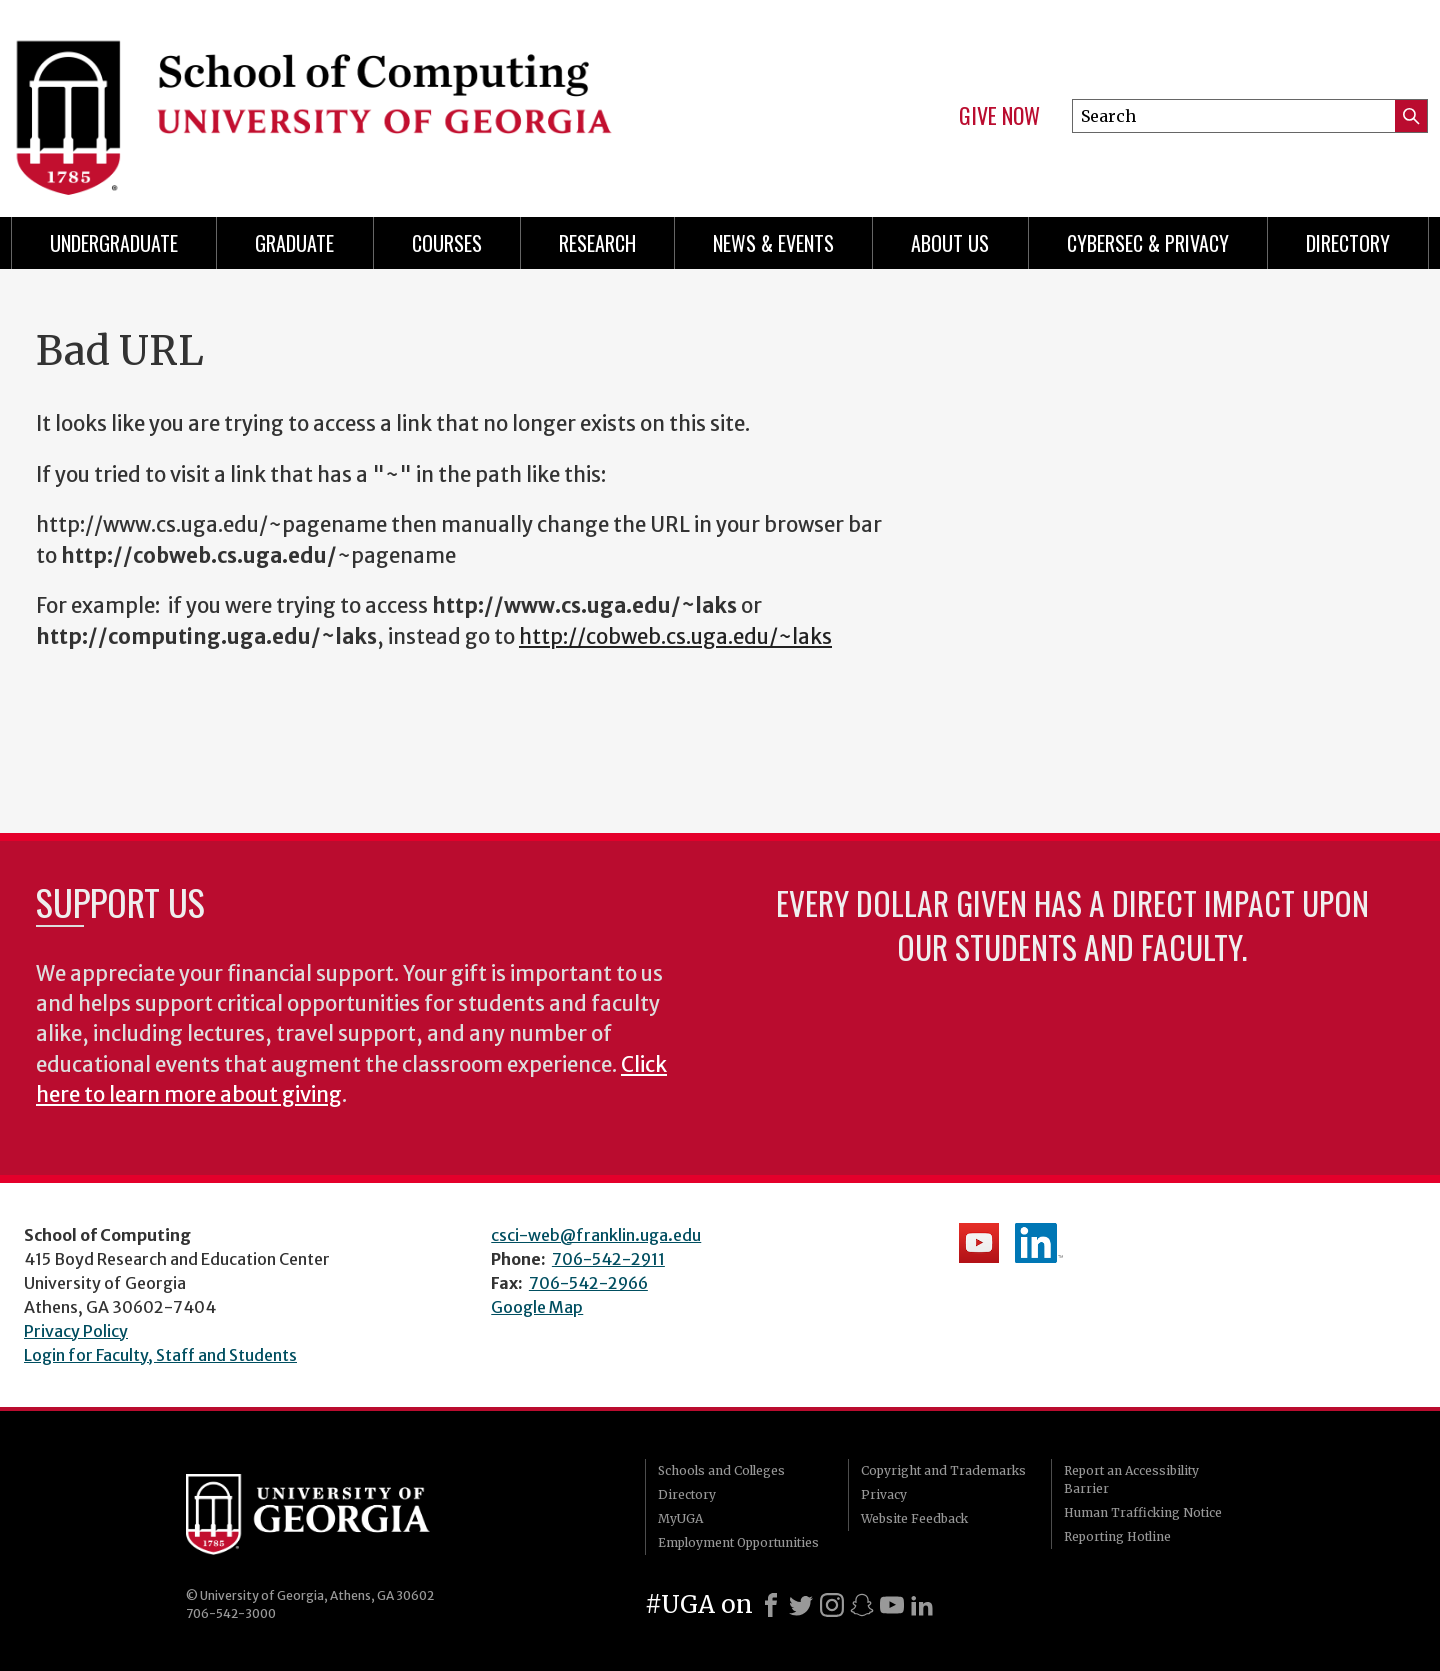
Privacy (884, 1494)
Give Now (999, 116)
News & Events (773, 243)
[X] (801, 1605)
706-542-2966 (588, 1283)
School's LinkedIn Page (1039, 1243)
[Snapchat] (862, 1605)
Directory (1348, 243)
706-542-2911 (608, 1259)
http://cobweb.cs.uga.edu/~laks (675, 637)
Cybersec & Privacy (1148, 243)
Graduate (294, 243)
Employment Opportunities (738, 1542)
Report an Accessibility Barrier (1131, 1479)
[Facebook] (771, 1605)
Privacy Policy (76, 1331)
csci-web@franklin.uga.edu (596, 1235)
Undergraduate (114, 243)
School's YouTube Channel (979, 1243)
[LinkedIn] (922, 1605)
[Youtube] (892, 1605)
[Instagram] (832, 1605)
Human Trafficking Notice (1143, 1512)
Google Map (537, 1307)
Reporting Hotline (1117, 1536)
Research (597, 243)
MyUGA (680, 1518)
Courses (447, 243)
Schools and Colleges (721, 1470)
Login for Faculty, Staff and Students (160, 1355)
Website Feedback (914, 1518)
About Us (950, 243)
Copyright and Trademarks (943, 1470)
